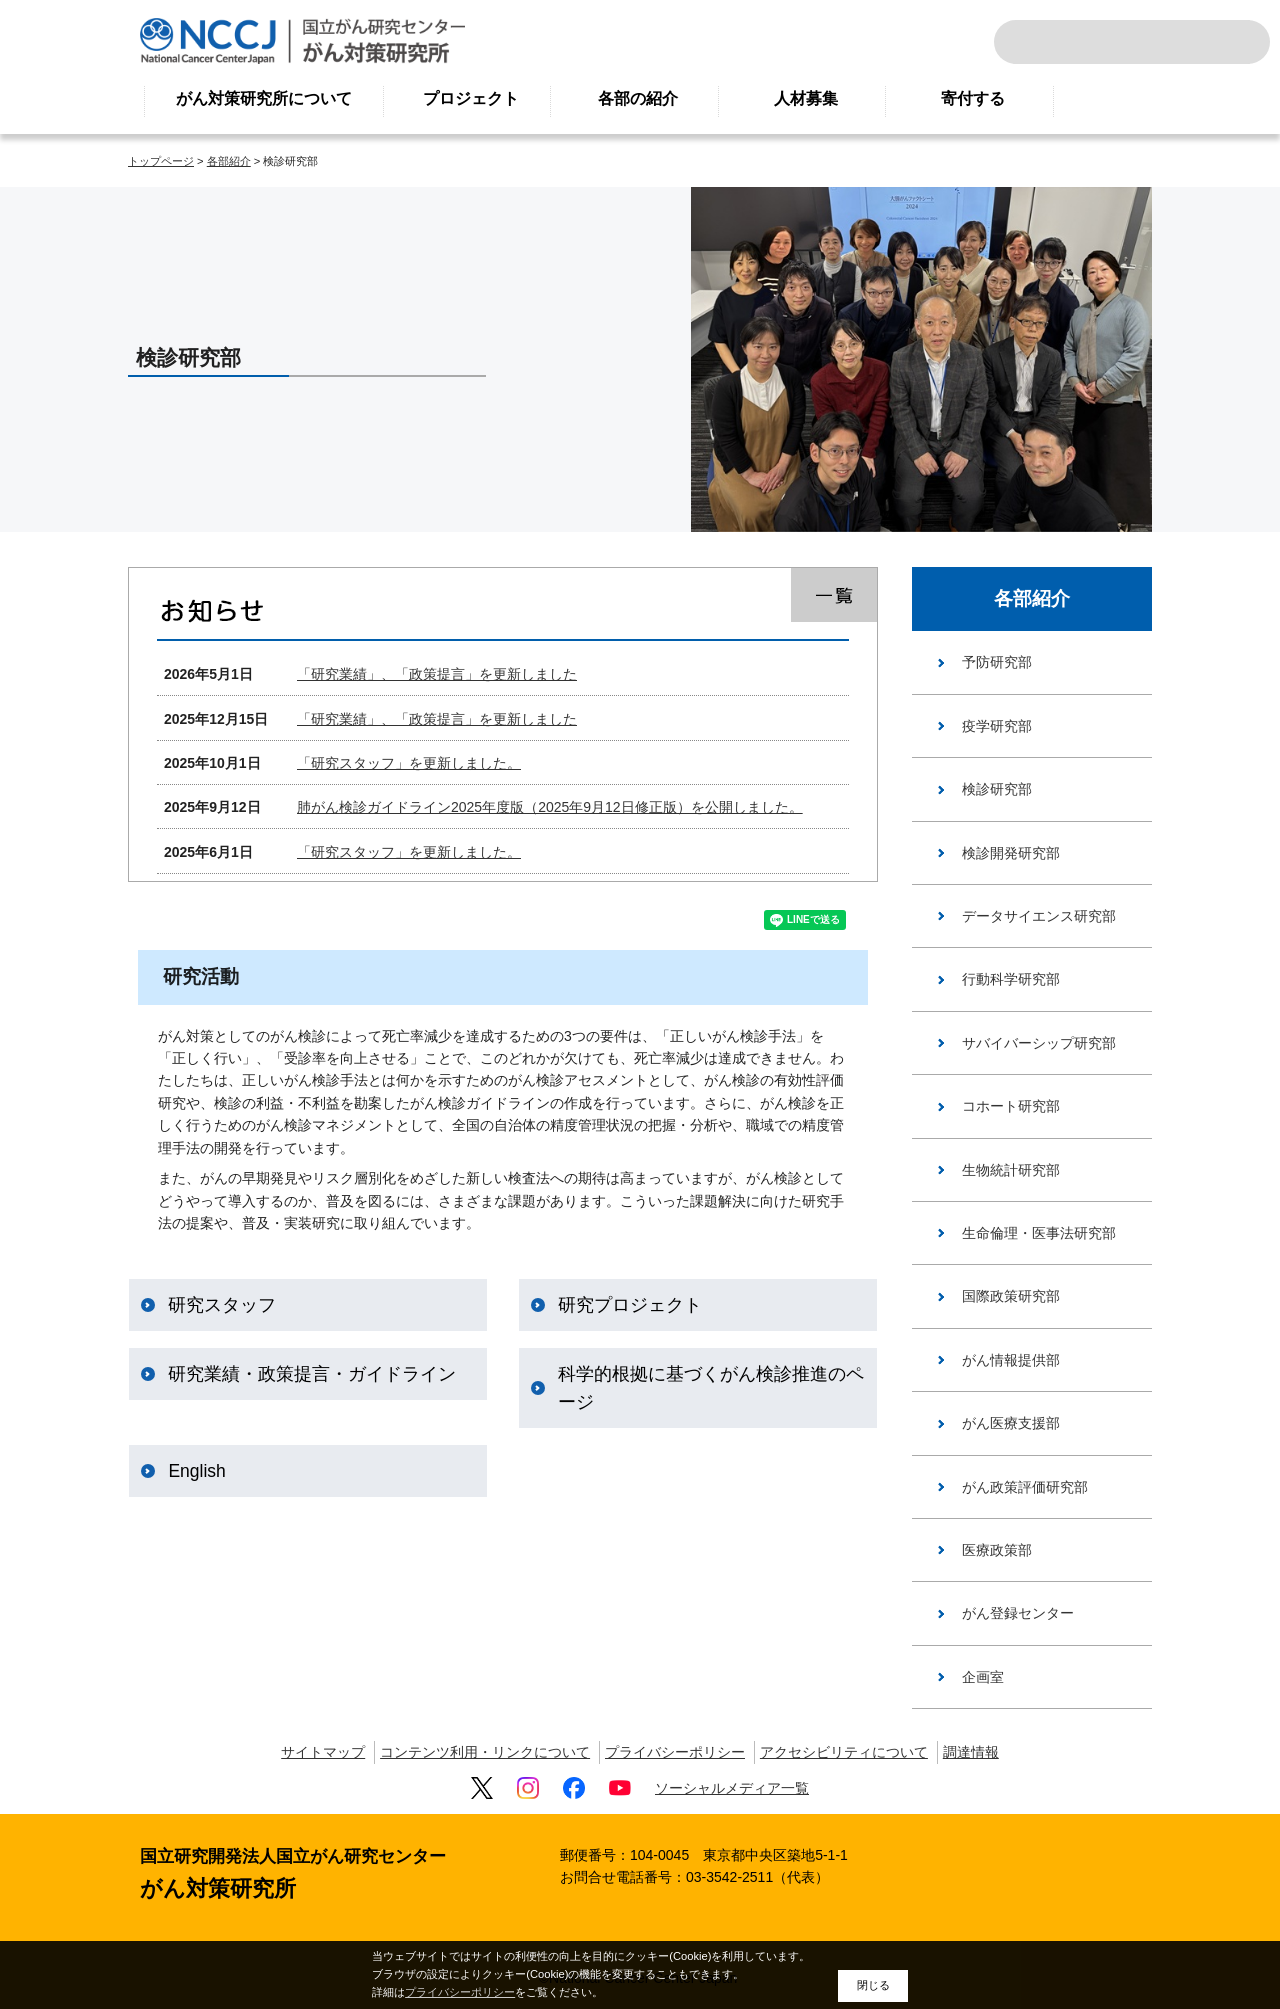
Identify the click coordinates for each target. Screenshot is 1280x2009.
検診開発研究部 (1011, 853)
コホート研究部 (1011, 1106)
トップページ (161, 161)
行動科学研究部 (1011, 979)
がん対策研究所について (264, 98)
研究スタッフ (222, 1307)
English (196, 1473)
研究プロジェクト (630, 1307)
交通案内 (1228, 42)
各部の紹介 (638, 98)
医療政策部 (997, 1550)
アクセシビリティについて (844, 1752)
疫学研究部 (997, 726)
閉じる (873, 1985)
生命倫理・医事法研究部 (1039, 1233)
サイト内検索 (1036, 42)
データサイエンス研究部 (1039, 916)
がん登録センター (1018, 1613)
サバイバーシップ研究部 (1039, 1043)
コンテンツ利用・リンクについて (485, 1752)
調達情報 (971, 1752)
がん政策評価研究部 (1025, 1487)
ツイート (726, 921)
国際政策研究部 (1011, 1296)
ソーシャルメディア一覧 (732, 1788)
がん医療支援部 (1011, 1423)
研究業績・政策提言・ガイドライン (312, 1376)
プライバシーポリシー (675, 1752)
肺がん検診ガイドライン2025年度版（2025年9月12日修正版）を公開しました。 (550, 807)
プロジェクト (471, 98)
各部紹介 (229, 161)
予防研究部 (997, 662)
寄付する (973, 98)
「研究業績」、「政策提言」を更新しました (437, 674)
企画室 (983, 1677)
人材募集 (806, 98)
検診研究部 (997, 789)
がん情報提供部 (1011, 1360)
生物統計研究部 (1011, 1170)
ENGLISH (1184, 42)
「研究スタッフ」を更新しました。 (409, 763)
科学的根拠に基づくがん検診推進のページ (711, 1390)
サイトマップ (323, 1752)
